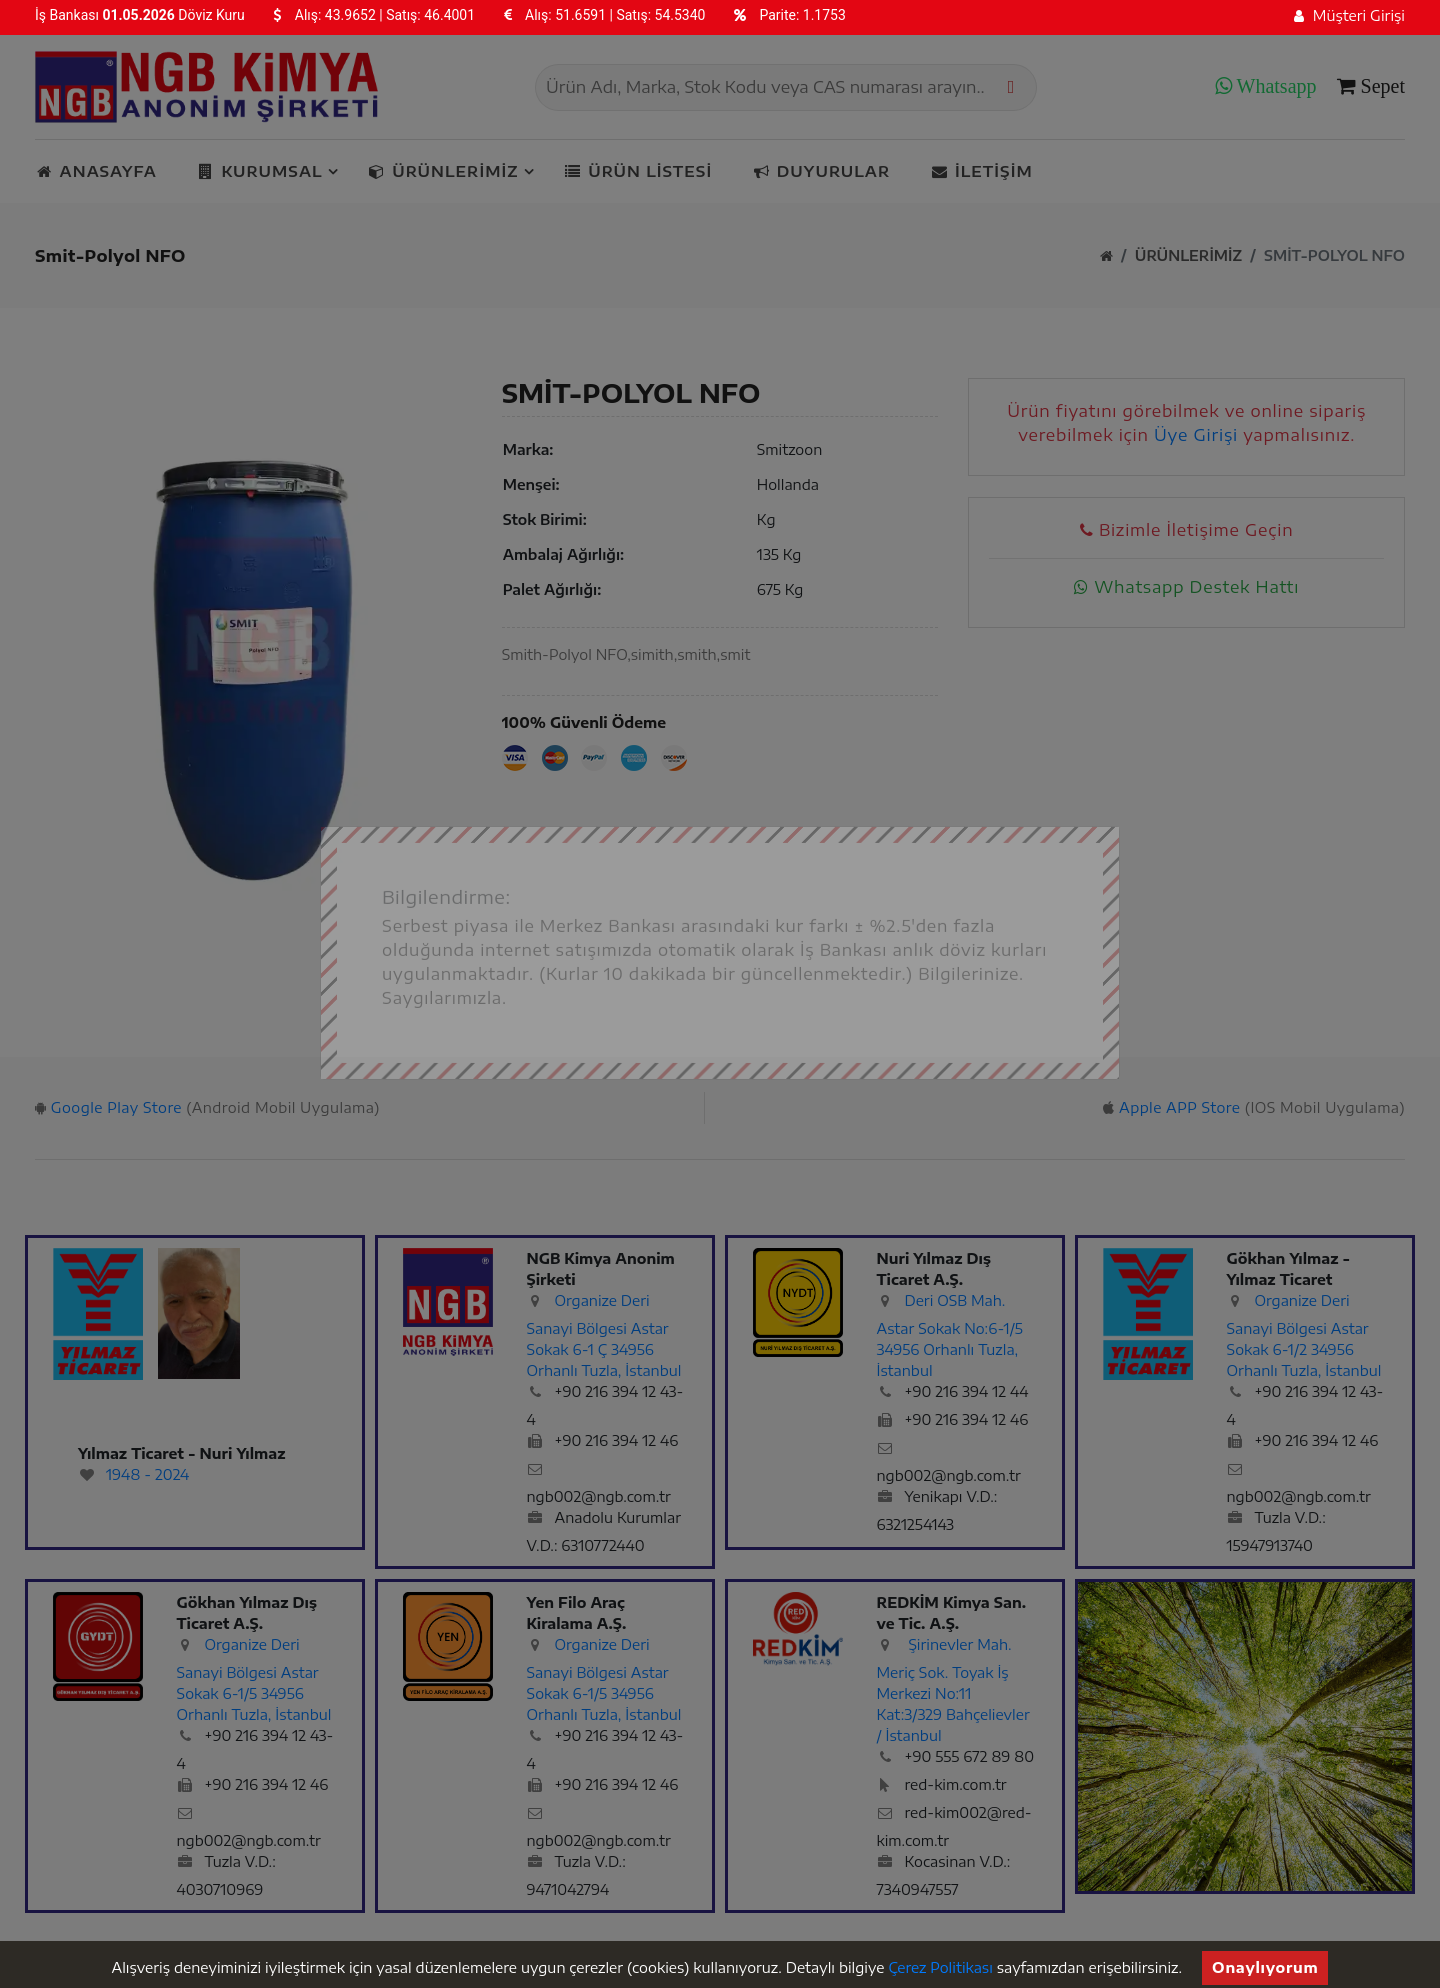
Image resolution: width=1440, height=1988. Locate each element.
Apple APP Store (1179, 1107)
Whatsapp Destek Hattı (1186, 587)
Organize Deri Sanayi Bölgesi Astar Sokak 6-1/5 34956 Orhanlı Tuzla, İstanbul (254, 1679)
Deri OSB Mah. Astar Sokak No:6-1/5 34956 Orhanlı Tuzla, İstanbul (950, 1335)
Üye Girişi (1196, 435)
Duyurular (821, 171)
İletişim (981, 171)
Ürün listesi (638, 171)
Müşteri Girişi (1349, 15)
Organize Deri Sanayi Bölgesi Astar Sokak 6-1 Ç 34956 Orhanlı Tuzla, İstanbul (604, 1335)
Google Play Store (116, 1107)
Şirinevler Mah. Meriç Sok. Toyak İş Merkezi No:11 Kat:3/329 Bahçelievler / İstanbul (953, 1690)
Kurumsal (262, 171)
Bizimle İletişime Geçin (1186, 530)
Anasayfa (96, 171)
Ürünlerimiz (446, 171)
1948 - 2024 (147, 1474)
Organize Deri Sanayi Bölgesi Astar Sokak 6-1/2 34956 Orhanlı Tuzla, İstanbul (1304, 1335)
